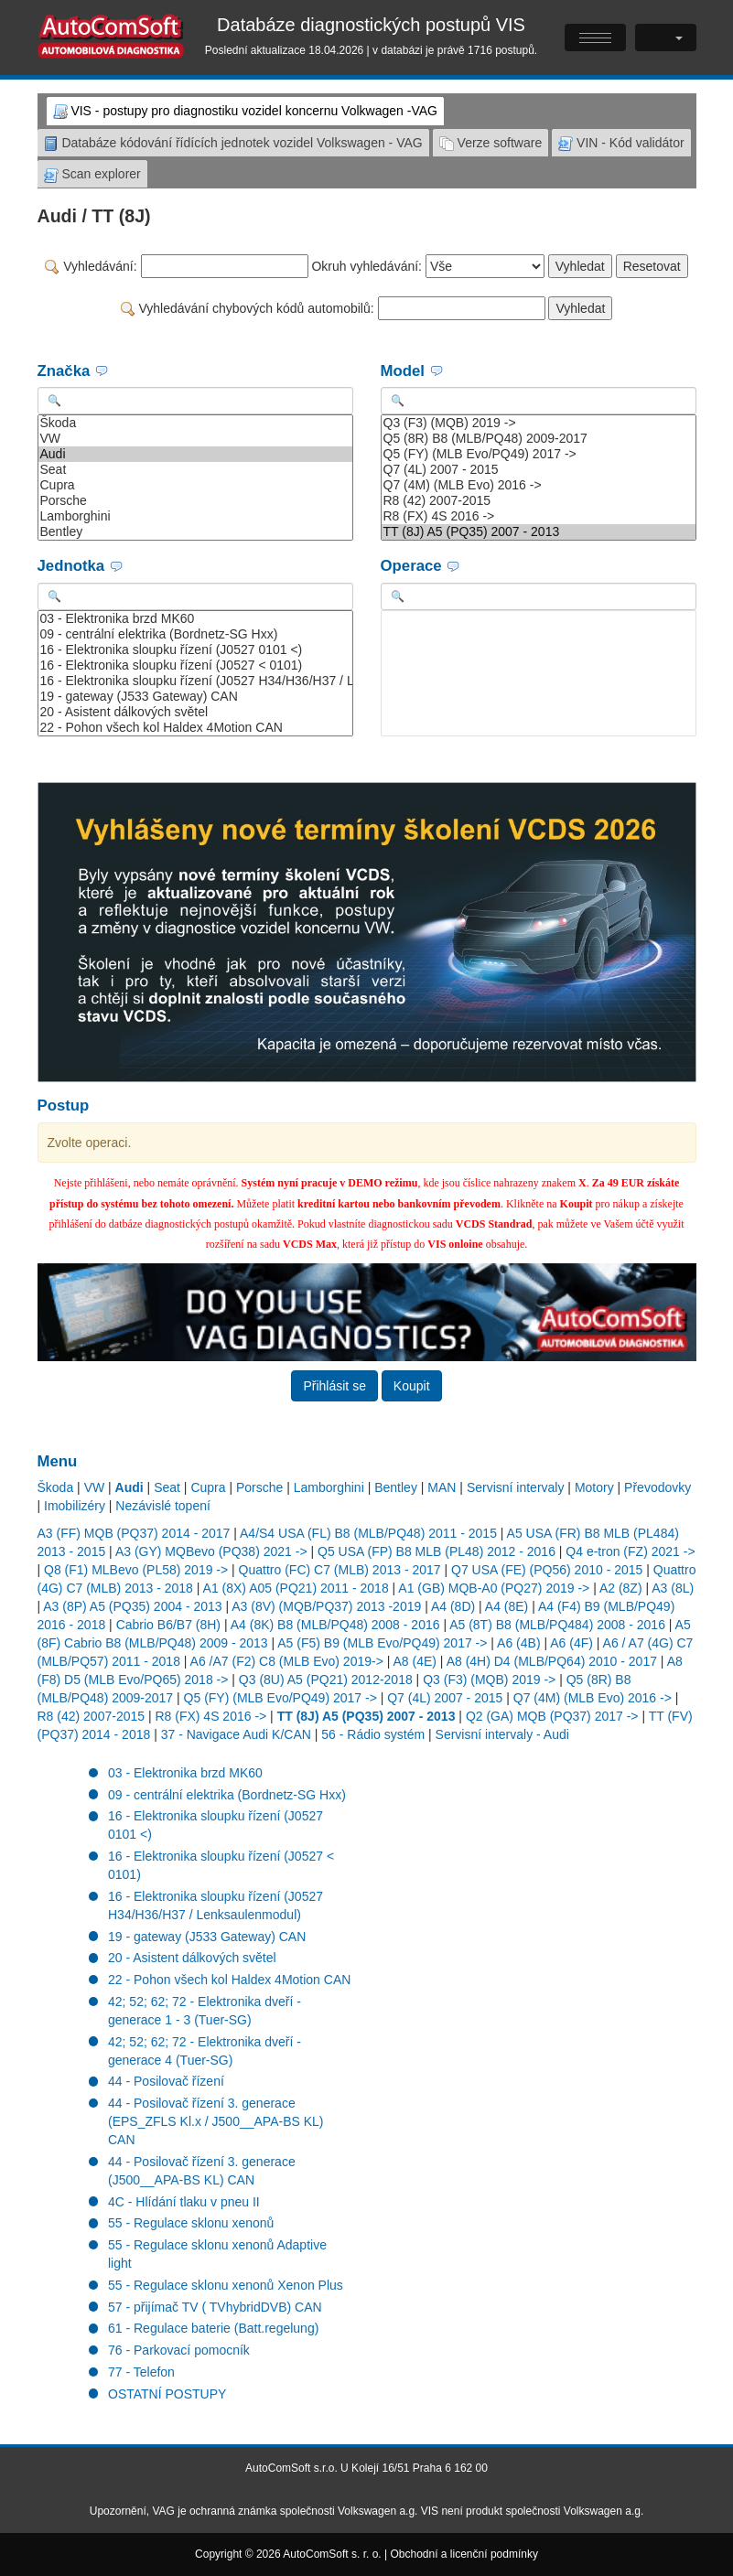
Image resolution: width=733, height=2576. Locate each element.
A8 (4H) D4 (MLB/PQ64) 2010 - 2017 (552, 1661)
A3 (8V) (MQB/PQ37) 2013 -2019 (326, 1606)
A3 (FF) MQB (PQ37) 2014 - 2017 (134, 1533)
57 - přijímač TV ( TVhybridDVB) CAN (215, 2307)
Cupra (195, 485)
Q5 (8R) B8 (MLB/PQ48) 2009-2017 (538, 438)
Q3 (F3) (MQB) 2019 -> (538, 423)
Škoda (195, 423)
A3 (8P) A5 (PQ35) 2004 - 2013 (132, 1606)
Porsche (195, 501)
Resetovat (652, 266)
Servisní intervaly (516, 1487)
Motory (594, 1487)
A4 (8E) (506, 1606)
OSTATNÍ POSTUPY (167, 2394)
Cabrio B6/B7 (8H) (168, 1624)
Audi (195, 454)
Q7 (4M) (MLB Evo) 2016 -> (538, 485)
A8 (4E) (415, 1661)
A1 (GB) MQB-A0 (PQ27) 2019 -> (493, 1588)
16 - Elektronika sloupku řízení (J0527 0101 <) (195, 650)
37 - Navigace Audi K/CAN (236, 1734)
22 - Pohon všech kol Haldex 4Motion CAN (195, 727)
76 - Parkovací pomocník (179, 2350)
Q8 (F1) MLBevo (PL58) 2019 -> (136, 1569)
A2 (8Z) (620, 1588)
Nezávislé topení (162, 1505)
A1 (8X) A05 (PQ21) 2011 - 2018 (296, 1588)
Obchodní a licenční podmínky (463, 2554)
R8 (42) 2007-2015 (538, 501)
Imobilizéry (74, 1505)
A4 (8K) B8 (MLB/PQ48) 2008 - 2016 (335, 1624)
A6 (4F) (571, 1643)
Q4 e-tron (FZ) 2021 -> (630, 1551)
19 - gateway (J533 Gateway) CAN (195, 696)
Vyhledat (580, 266)
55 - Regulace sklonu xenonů (191, 2223)
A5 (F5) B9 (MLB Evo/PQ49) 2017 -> (382, 1643)
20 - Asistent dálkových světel (195, 712)
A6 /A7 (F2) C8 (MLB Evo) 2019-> (286, 1661)
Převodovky (657, 1487)
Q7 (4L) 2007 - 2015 (538, 470)
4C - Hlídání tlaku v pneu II (184, 2202)
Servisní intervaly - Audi (502, 1734)
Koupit (411, 1386)
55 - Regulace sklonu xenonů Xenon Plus (225, 2285)
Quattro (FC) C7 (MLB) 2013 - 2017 (340, 1569)
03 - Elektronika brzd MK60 (195, 619)
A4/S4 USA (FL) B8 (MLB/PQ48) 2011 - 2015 (368, 1533)
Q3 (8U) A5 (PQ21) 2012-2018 (326, 1679)
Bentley (195, 532)
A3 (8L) (673, 1588)
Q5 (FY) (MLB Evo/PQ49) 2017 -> (538, 454)
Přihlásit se (334, 1386)
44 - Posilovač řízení (166, 2081)
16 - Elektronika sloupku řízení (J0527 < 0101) (195, 665)
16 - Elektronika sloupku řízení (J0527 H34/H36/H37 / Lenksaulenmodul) (195, 681)
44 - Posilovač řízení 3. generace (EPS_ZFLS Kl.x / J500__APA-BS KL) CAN (216, 2121)
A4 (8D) (453, 1606)
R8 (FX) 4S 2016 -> (538, 516)
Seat (195, 470)
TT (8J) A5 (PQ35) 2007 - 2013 (538, 532)
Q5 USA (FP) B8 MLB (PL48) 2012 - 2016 (436, 1551)
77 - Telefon (141, 2372)
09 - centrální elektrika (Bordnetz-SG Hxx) (195, 634)
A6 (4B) (518, 1643)
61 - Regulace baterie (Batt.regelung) (213, 2328)
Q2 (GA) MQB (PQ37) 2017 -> (552, 1716)
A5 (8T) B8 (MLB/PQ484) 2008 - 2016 (557, 1624)
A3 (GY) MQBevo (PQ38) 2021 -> (211, 1551)
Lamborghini (195, 516)
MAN (441, 1487)
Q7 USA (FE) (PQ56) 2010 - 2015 (546, 1569)
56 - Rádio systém (373, 1734)
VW (195, 438)
